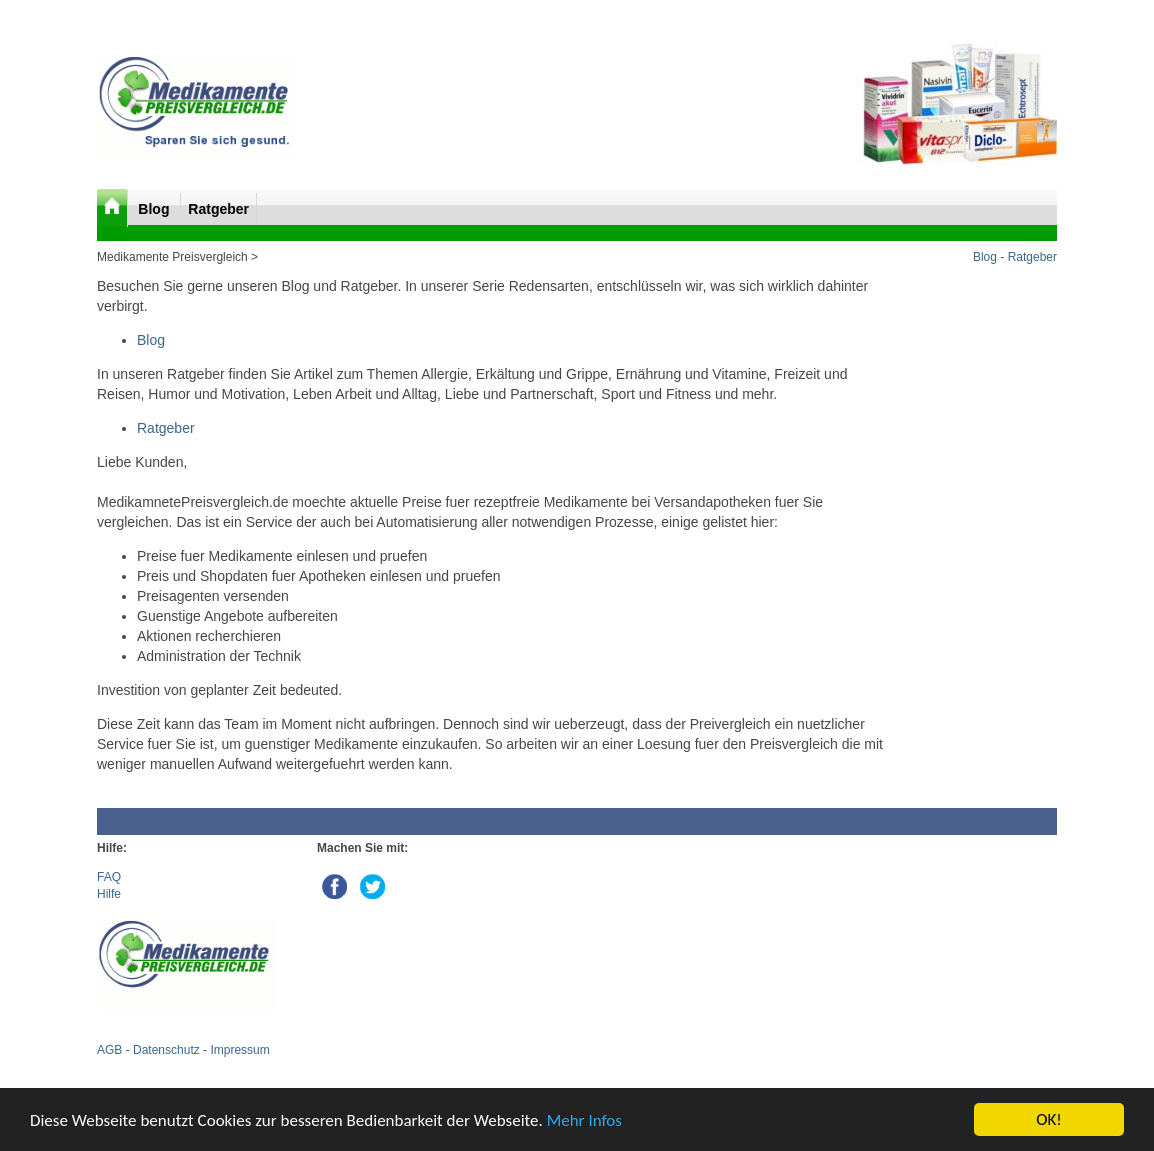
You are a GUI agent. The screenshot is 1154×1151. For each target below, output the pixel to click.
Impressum (239, 1050)
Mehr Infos (584, 1120)
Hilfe (109, 894)
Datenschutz (166, 1050)
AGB (109, 1050)
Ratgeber (218, 209)
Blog (155, 209)
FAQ (109, 877)
